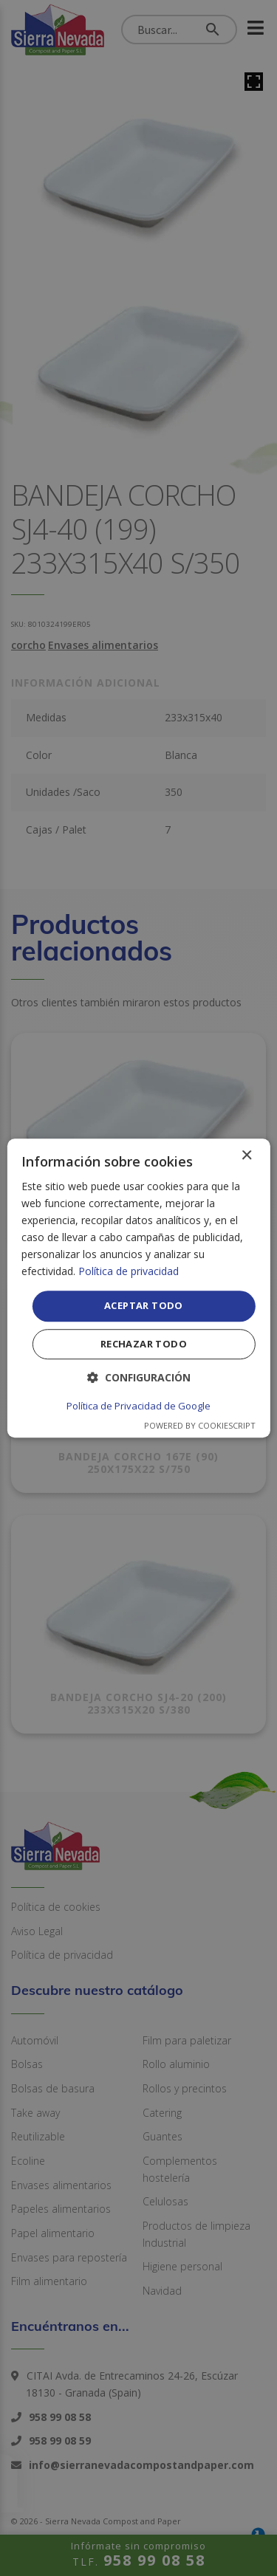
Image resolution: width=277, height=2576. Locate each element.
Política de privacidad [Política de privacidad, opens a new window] (128, 1272)
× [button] (246, 1155)
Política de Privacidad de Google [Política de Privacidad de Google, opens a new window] (138, 1405)
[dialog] (138, 1288)
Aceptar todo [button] (143, 1306)
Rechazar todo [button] (143, 1343)
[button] (139, 1377)
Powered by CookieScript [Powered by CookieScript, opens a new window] (200, 1425)
